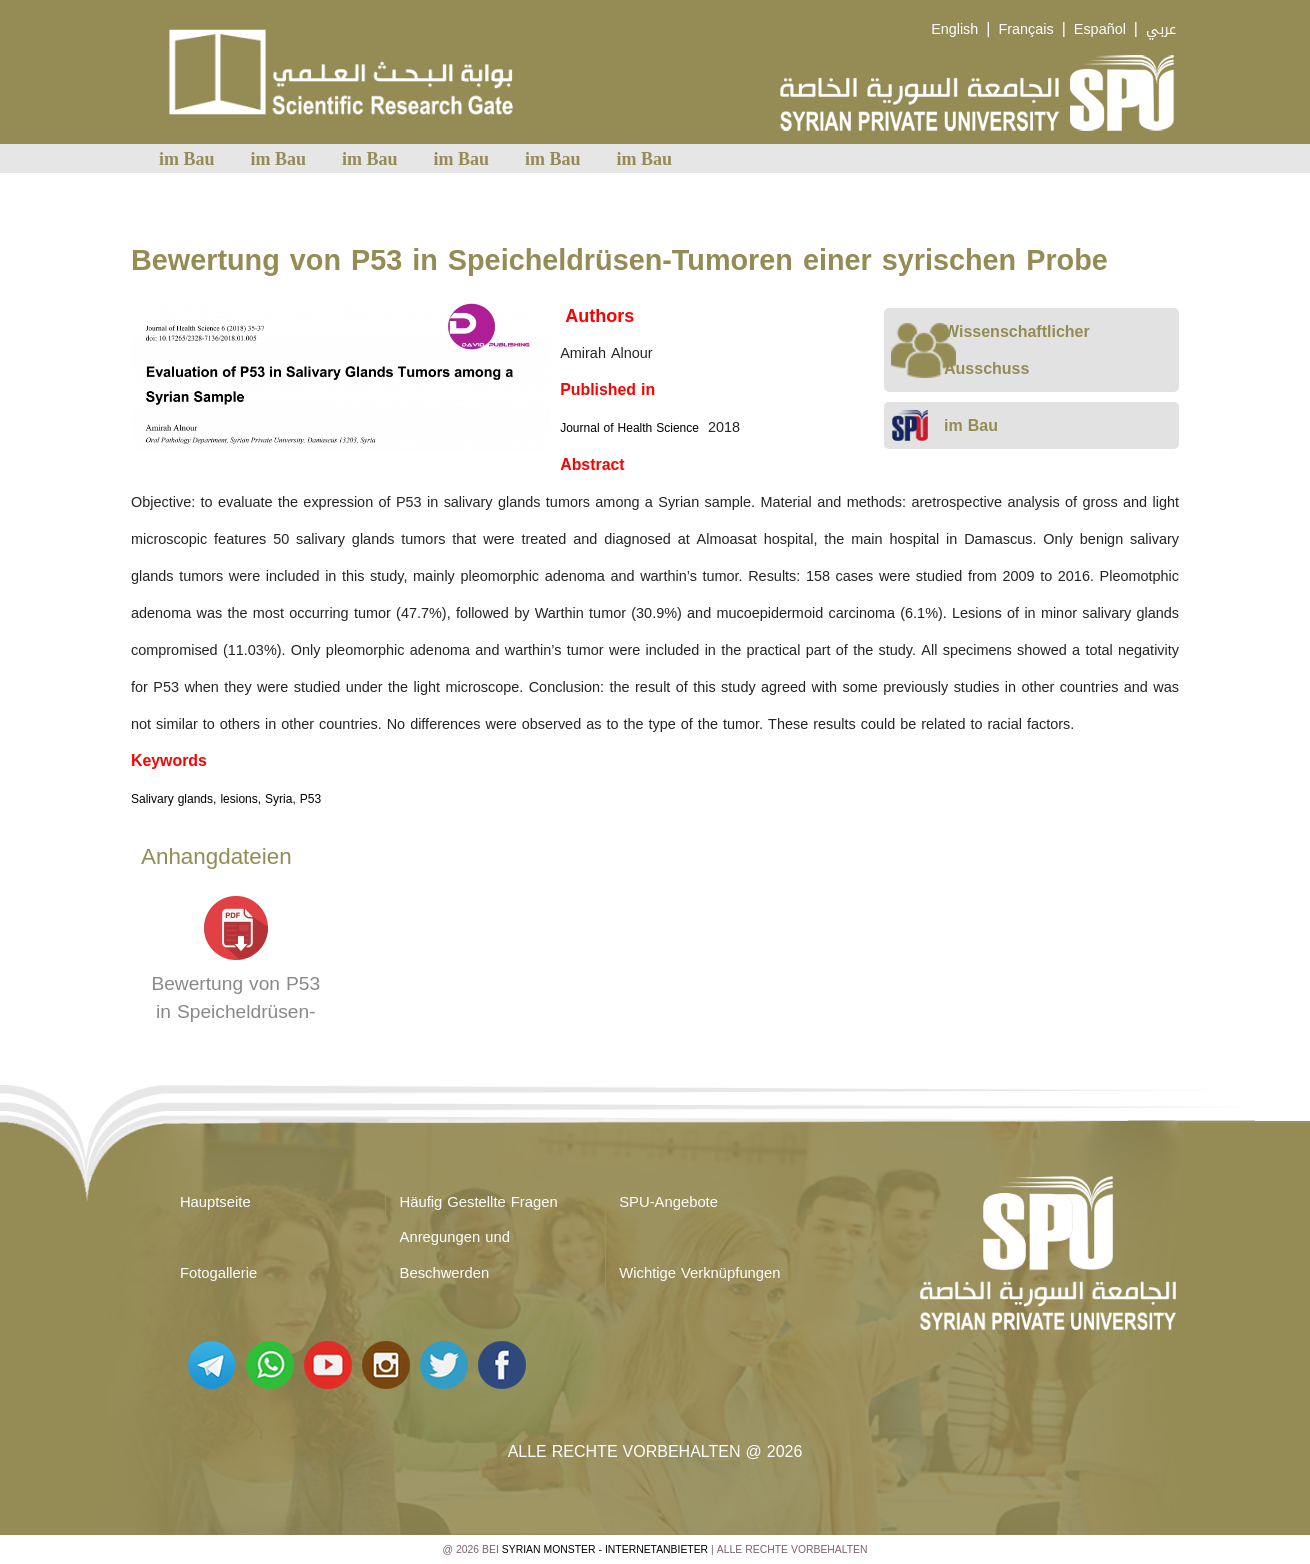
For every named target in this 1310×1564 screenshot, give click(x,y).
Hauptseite (215, 1202)
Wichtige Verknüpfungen (699, 1273)
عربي (1161, 29)
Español (1100, 29)
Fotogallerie (218, 1273)
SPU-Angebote (668, 1202)
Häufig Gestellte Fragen (479, 1202)
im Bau (187, 159)
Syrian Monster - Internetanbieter (605, 1549)
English (954, 29)
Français (1025, 29)
